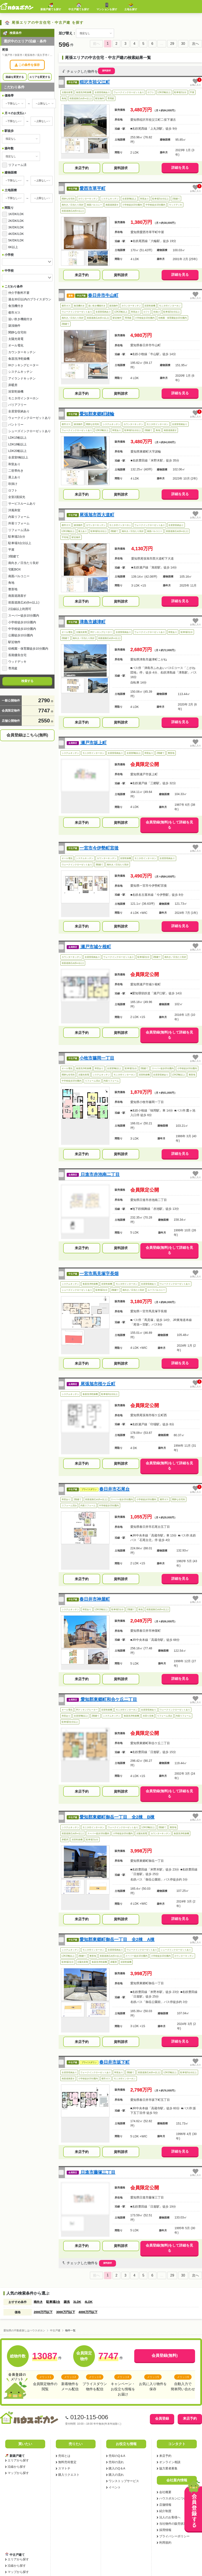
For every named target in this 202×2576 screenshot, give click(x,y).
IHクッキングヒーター (23, 365)
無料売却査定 (67, 2462)
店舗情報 (165, 2504)
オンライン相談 (169, 2462)
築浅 (67, 2302)
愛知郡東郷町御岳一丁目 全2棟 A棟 (117, 1939)
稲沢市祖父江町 (94, 82)
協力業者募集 (168, 2468)
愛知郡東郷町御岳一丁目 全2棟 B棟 (117, 1817)
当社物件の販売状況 (173, 2523)
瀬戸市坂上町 (93, 742)
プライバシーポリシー (174, 2536)
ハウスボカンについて (174, 2498)
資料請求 (106, 70)
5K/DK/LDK (16, 240)
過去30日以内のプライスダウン (29, 299)
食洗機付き (15, 306)
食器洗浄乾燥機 (19, 358)
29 (172, 43)
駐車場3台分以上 (19, 543)
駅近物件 (14, 642)
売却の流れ (116, 2462)
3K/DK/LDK (16, 227)
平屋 (11, 549)
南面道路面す (17, 595)
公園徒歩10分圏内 (20, 635)
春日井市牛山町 (103, 295)
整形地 (12, 589)
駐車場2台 (53, 2302)
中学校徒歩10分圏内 (22, 628)
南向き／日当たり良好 (23, 563)
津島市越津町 (92, 621)
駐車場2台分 (16, 536)
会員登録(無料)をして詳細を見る (169, 824)
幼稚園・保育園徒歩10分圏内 (28, 648)
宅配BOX (14, 569)
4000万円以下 (88, 2312)
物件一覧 (70, 2330)
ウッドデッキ (17, 661)
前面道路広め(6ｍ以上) (23, 602)
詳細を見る (180, 167)
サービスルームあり (22, 503)
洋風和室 (14, 510)
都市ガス (14, 312)
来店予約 (82, 168)
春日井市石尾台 (114, 1489)
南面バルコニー (19, 576)
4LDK (89, 2302)
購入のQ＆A (117, 2468)
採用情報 (165, 2530)
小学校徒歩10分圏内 (22, 622)
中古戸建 (55, 2330)
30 (183, 43)
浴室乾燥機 (15, 391)
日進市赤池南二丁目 (99, 1174)
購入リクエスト (68, 2474)
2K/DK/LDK (16, 220)
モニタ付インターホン (23, 398)
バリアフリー (17, 404)
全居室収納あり (19, 411)
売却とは (64, 2455)
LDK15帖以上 (17, 437)
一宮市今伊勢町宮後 (99, 848)
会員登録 (162, 2418)
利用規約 (165, 2542)
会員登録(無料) (165, 2355)
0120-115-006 (89, 2417)
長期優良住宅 (17, 655)
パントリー (15, 424)
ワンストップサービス (124, 2481)
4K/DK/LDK (16, 234)
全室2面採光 (16, 497)
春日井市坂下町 (114, 2062)
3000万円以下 (65, 2312)
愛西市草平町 (92, 188)
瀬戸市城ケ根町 (95, 946)
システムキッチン (20, 371)
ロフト (12, 490)
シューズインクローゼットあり (29, 431)
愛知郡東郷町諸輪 (96, 413)
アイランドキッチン (22, 378)
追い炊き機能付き (20, 319)
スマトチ (64, 2468)
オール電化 (15, 345)
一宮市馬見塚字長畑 (99, 1273)
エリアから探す (18, 2460)
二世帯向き (15, 470)
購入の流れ (116, 2474)
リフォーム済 (17, 165)
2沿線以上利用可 (19, 609)
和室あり (14, 464)
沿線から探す (17, 2466)
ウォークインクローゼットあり (29, 418)
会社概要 (165, 2492)
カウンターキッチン (22, 352)
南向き (38, 2302)
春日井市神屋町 (94, 1599)
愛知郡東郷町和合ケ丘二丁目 (108, 1699)
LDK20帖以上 (17, 451)
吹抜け (12, 483)
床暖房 (12, 385)
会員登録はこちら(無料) (27, 735)
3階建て (13, 556)
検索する (27, 681)
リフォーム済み (19, 530)
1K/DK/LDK (16, 214)
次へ (195, 43)
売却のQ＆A (117, 2455)
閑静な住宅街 (17, 332)
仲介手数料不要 (19, 292)
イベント (115, 2487)
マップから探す (18, 2473)
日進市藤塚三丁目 (97, 2172)
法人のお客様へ (169, 2517)
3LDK (77, 2302)
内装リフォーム (19, 516)
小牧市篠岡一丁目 (96, 1058)
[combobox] (27, 262)
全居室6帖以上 (18, 457)
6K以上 (13, 247)
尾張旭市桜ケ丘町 (97, 1383)
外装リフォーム (19, 523)
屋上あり (14, 477)
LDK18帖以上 (17, 444)
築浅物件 (14, 325)
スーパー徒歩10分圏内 (23, 615)
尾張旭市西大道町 (96, 514)
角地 (11, 582)
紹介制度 (165, 2511)
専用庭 (12, 668)
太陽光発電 (15, 339)
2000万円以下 (43, 2312)
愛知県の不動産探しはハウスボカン (24, 2330)
